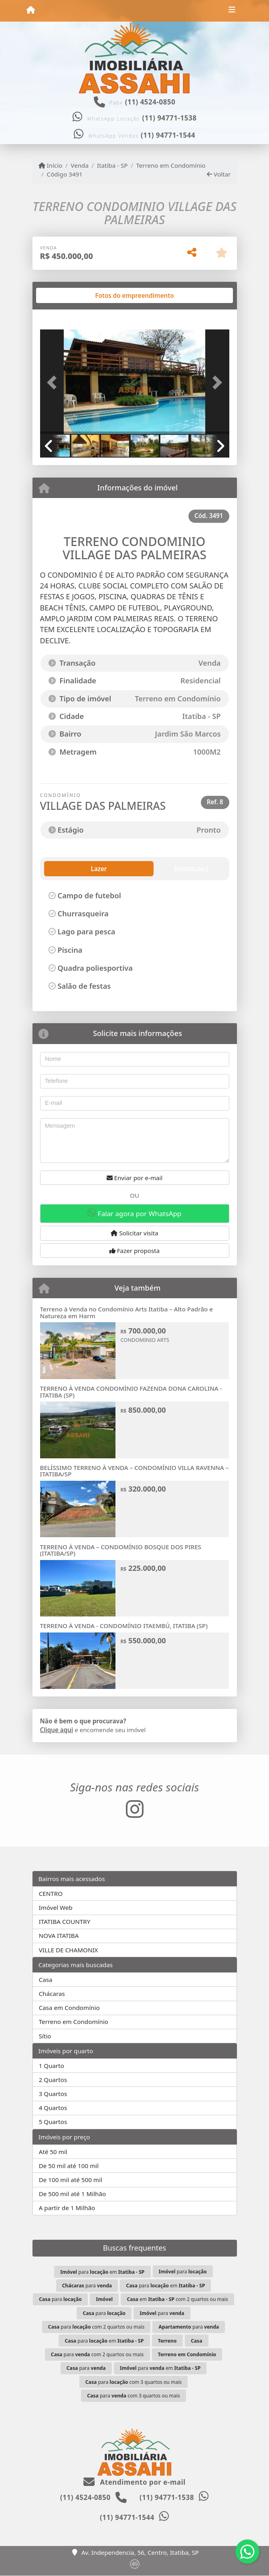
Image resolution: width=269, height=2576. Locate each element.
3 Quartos (53, 2094)
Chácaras (52, 1994)
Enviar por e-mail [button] (135, 1178)
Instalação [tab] (97, 869)
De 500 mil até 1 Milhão (72, 2194)
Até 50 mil (53, 2152)
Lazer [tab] (58, 869)
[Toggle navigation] (232, 10)
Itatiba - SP (112, 165)
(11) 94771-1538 (169, 117)
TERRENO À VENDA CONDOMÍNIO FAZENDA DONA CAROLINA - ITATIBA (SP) (131, 1391)
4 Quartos (53, 2108)
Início (50, 165)
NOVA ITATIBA (59, 1935)
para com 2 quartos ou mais (96, 2326)
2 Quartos (53, 2080)
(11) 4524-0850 (150, 101)
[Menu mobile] (30, 10)
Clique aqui (56, 1730)
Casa (46, 1980)
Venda (80, 165)
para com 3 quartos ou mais (133, 2382)
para (183, 2271)
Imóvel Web (56, 1907)
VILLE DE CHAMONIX (68, 1950)
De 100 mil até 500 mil (70, 2180)
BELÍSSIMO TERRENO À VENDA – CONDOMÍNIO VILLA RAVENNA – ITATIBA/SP (134, 1471)
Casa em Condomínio (69, 2008)
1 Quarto (51, 2066)
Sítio (45, 2036)
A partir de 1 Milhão (67, 2208)
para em (102, 2272)
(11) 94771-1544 (168, 135)
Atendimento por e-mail (134, 2482)
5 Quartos (53, 2122)
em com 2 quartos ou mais (177, 2299)
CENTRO (51, 1893)
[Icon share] (134, 1808)
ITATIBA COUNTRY (65, 1921)
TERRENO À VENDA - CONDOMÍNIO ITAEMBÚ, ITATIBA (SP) (124, 1626)
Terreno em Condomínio (170, 165)
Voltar (219, 174)
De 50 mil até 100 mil (69, 2166)
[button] (54, 382)
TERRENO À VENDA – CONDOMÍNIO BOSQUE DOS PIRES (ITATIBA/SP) (120, 1550)
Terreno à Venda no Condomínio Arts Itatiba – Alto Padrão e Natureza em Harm (126, 1312)
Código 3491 (65, 174)
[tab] (81, 295)
